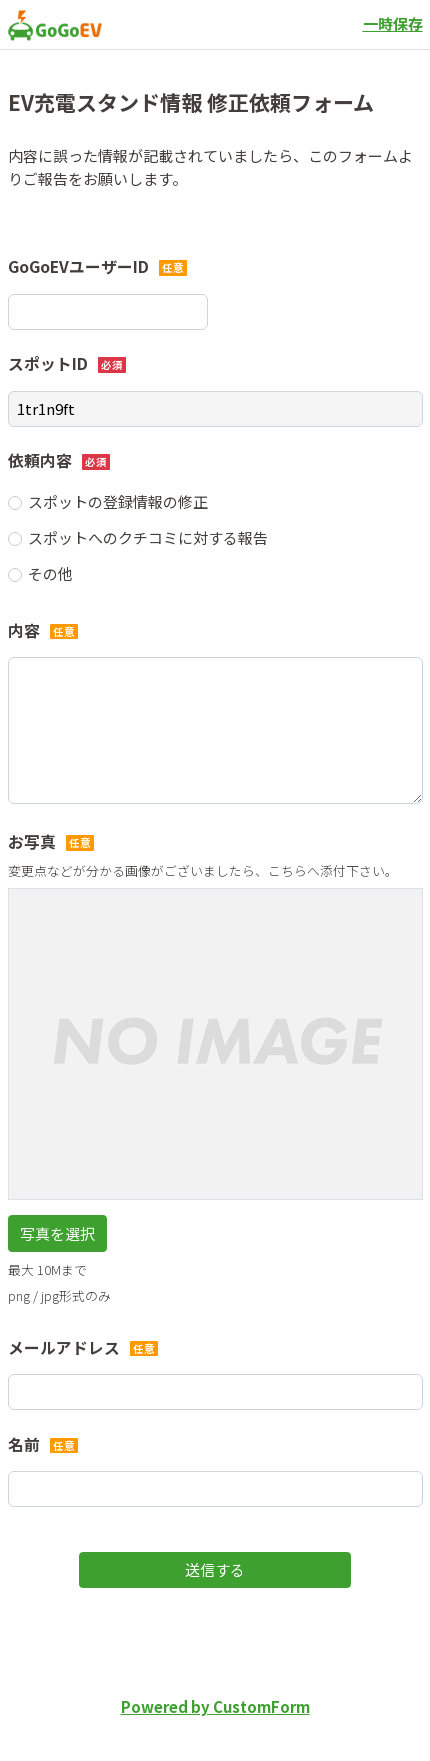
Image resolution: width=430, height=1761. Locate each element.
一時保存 (393, 23)
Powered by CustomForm (215, 1706)
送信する (215, 1569)
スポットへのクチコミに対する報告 (148, 537)
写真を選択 (57, 1233)
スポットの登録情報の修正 (118, 501)
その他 (50, 573)
